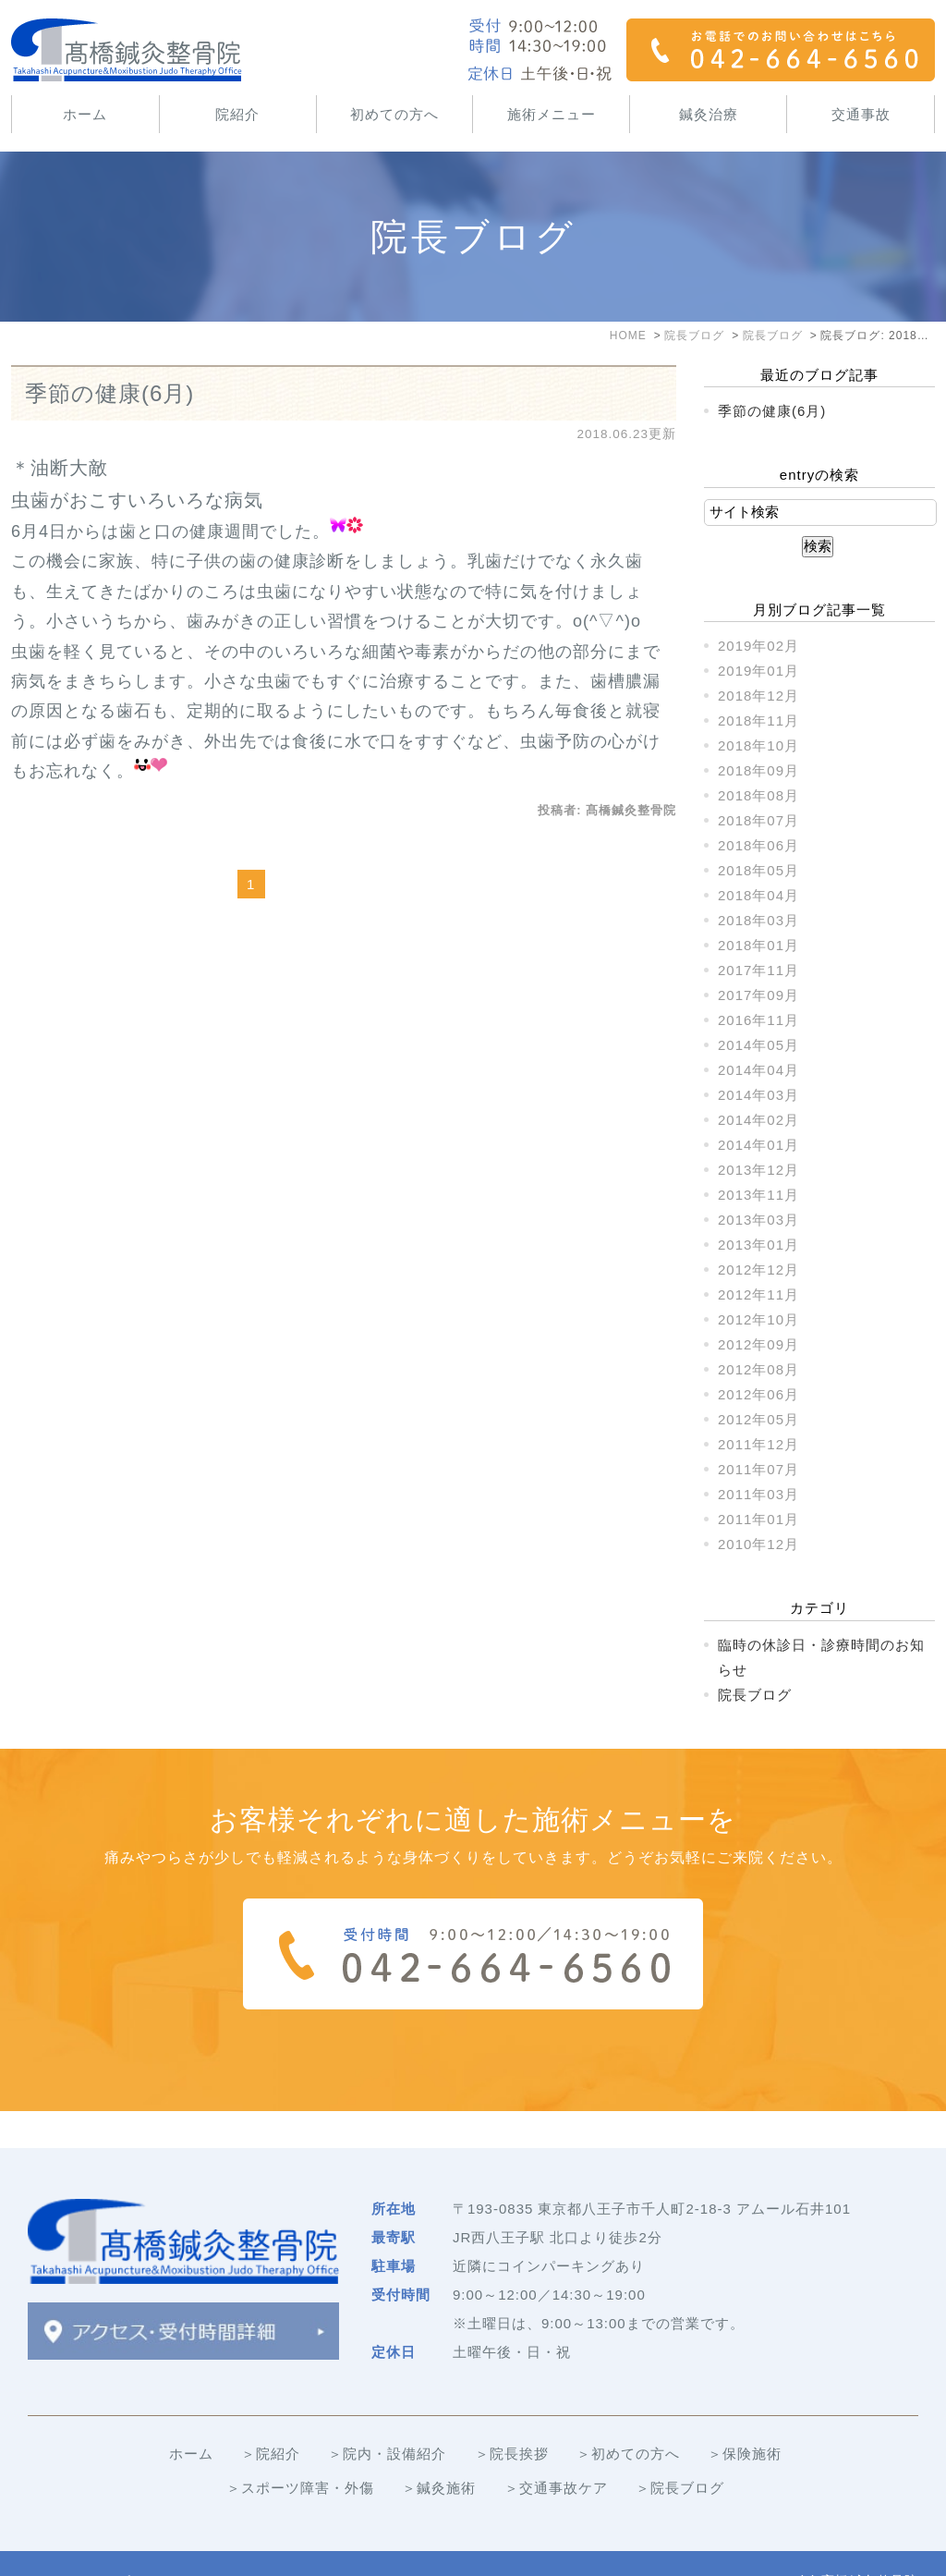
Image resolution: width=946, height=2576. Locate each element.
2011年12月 (758, 1444)
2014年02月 (758, 1120)
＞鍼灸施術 (439, 2451)
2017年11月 (758, 970)
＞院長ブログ (680, 2451)
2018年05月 (758, 870)
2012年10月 (758, 1319)
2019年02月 (758, 645)
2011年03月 (758, 1494)
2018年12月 (758, 695)
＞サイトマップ (79, 2545)
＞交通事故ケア (556, 2451)
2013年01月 (758, 1244)
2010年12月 (758, 1544)
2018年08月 (758, 795)
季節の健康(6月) (109, 393)
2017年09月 (758, 995)
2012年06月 (758, 1394)
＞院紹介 (270, 2416)
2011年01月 (758, 1519)
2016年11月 (758, 1020)
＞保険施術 (745, 2416)
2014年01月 (758, 1145)
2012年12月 (758, 1269)
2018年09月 (758, 770)
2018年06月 (758, 845)
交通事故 (861, 114)
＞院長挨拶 (512, 2416)
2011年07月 (758, 1469)
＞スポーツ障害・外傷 (300, 2451)
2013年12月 (758, 1170)
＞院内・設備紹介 (387, 2416)
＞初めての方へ (628, 2416)
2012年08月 (758, 1369)
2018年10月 (758, 745)
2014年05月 (758, 1045)
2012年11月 (758, 1294)
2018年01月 (758, 945)
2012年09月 (758, 1344)
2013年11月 (758, 1195)
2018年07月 (758, 820)
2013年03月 (758, 1219)
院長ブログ (755, 1695)
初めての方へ (394, 114)
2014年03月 (758, 1095)
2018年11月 (758, 720)
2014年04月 (758, 1070)
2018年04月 (758, 895)
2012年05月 (758, 1419)
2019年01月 (758, 670)
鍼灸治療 (708, 114)
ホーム (85, 114)
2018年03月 (758, 920)
